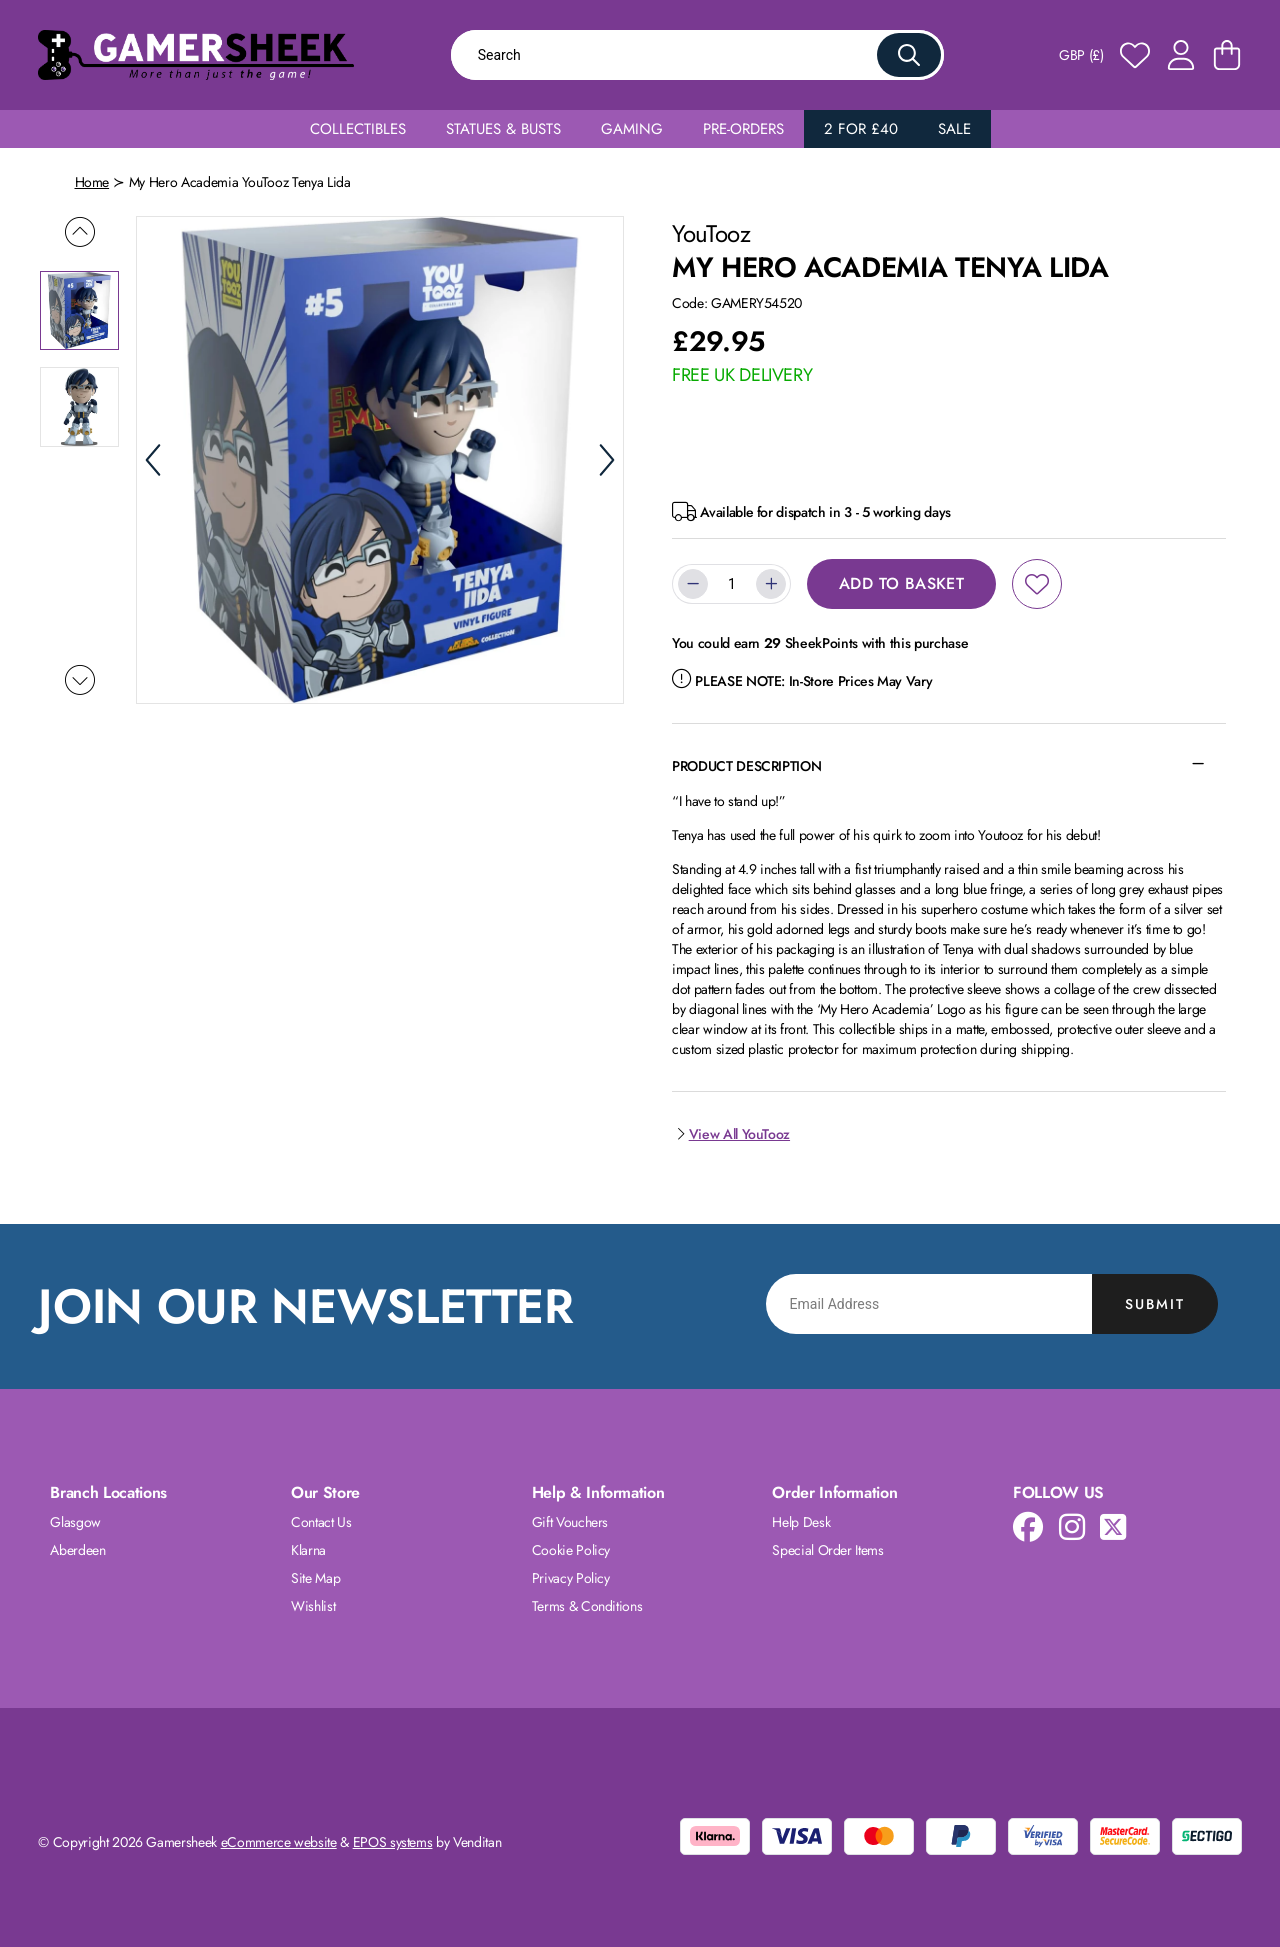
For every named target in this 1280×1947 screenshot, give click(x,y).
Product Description (746, 766)
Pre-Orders (743, 129)
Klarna (308, 1550)
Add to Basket (901, 583)
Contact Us (321, 1522)
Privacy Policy (571, 1578)
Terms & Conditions (587, 1606)
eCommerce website (279, 1842)
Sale (954, 129)
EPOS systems (393, 1842)
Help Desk (801, 1522)
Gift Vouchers (570, 1522)
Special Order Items (827, 1550)
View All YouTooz (731, 1134)
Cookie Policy (571, 1550)
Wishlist (313, 1606)
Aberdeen (77, 1550)
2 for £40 (861, 129)
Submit (1155, 1304)
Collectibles (358, 129)
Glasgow (75, 1522)
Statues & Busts (503, 129)
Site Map (315, 1578)
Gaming (632, 129)
